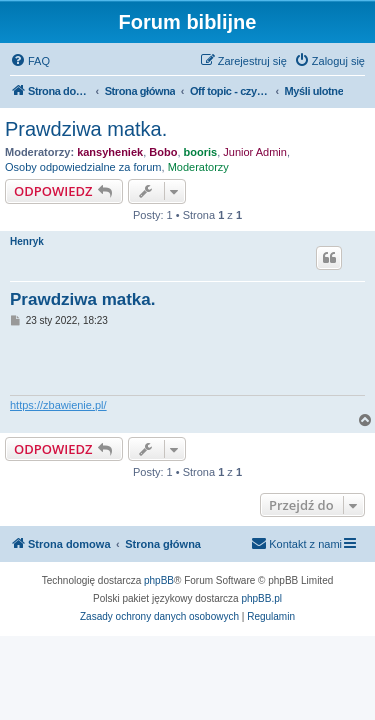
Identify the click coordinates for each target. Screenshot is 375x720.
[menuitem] (30, 61)
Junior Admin (255, 152)
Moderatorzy (198, 167)
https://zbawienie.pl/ (58, 405)
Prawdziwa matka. (86, 129)
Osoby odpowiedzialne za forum (83, 167)
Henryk (27, 241)
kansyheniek (110, 152)
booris (201, 152)
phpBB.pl (261, 598)
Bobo (163, 152)
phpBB (159, 580)
